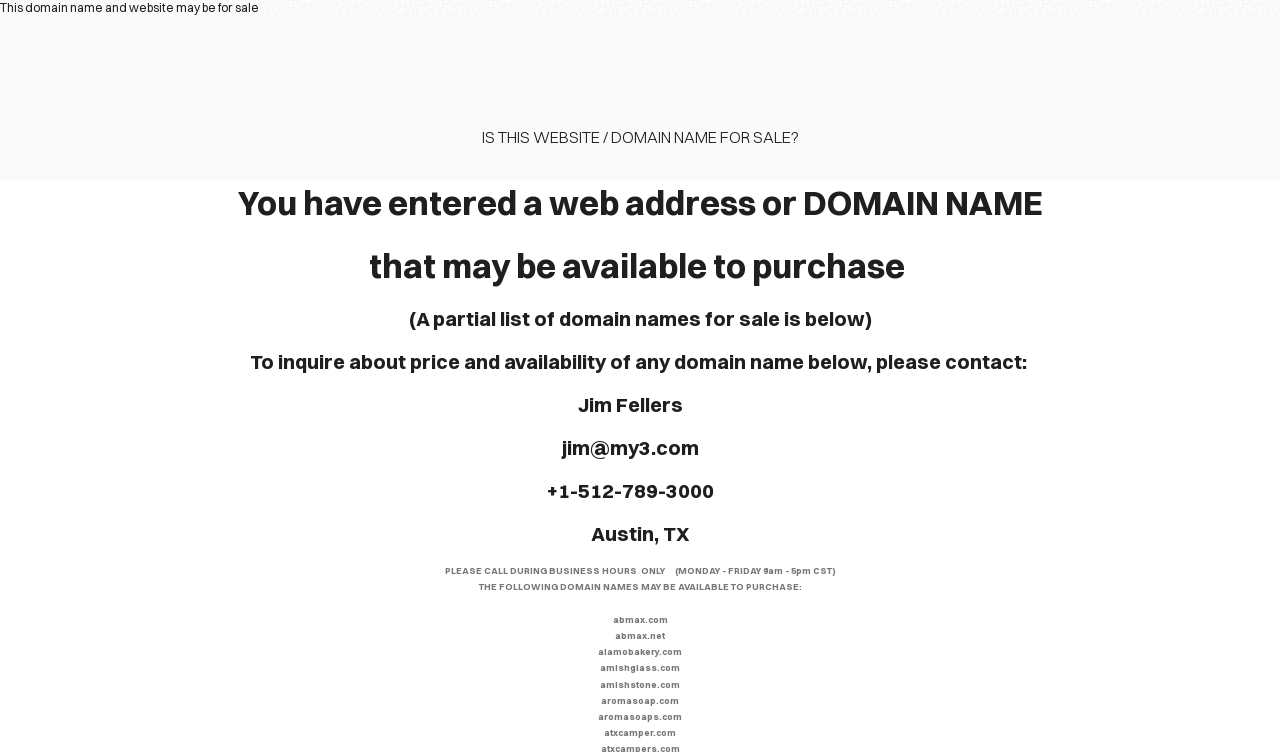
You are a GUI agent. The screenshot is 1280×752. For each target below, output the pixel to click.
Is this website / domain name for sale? (640, 137)
